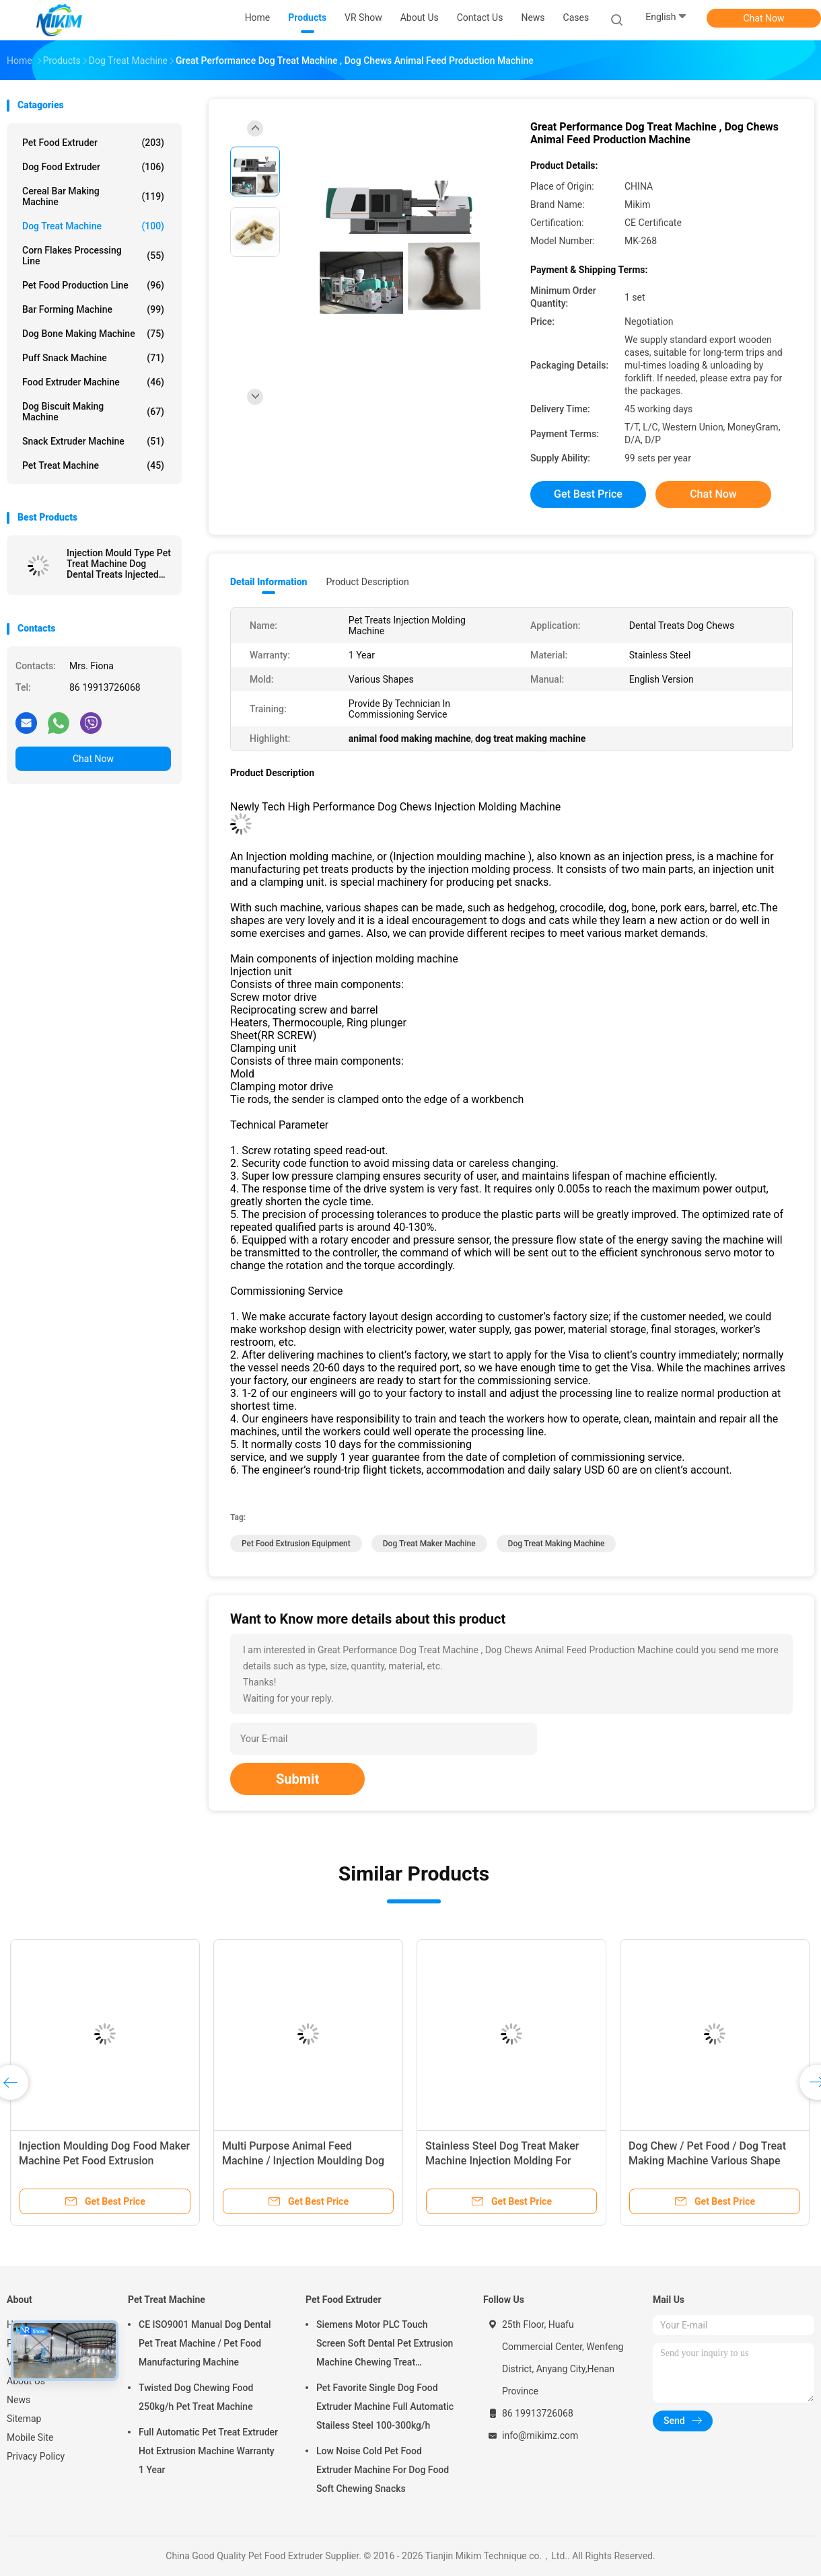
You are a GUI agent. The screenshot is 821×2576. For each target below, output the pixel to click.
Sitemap (24, 2418)
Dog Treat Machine (93, 226)
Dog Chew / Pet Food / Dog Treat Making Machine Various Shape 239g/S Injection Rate (707, 2160)
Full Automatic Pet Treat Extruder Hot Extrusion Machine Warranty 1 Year (208, 2451)
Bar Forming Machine (93, 309)
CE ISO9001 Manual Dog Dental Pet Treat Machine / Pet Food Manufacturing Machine (205, 2343)
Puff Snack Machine (93, 358)
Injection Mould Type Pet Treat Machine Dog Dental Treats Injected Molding (119, 563)
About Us (26, 2381)
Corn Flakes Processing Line (93, 255)
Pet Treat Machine (93, 465)
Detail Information (268, 581)
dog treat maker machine (429, 1543)
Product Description (367, 581)
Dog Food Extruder (93, 167)
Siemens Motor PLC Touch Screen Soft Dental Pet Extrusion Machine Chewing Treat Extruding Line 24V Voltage (384, 2345)
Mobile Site (30, 2437)
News (18, 2399)
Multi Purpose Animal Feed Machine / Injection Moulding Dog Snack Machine (303, 2160)
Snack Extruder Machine (93, 441)
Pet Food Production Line (93, 285)
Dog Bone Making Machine (93, 333)
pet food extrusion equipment (296, 1543)
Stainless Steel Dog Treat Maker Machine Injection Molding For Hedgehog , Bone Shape (502, 2160)
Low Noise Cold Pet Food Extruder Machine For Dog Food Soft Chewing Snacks (382, 2470)
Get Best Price (588, 494)
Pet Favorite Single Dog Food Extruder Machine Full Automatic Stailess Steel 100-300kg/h (385, 2406)
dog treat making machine (556, 1543)
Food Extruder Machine (93, 382)
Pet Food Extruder (93, 142)
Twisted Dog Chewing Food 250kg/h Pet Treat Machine (196, 2397)
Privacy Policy (36, 2456)
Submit (297, 1779)
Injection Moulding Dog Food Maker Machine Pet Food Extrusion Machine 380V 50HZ (104, 2160)
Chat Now (764, 18)
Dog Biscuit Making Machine (93, 411)
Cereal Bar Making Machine (93, 196)
